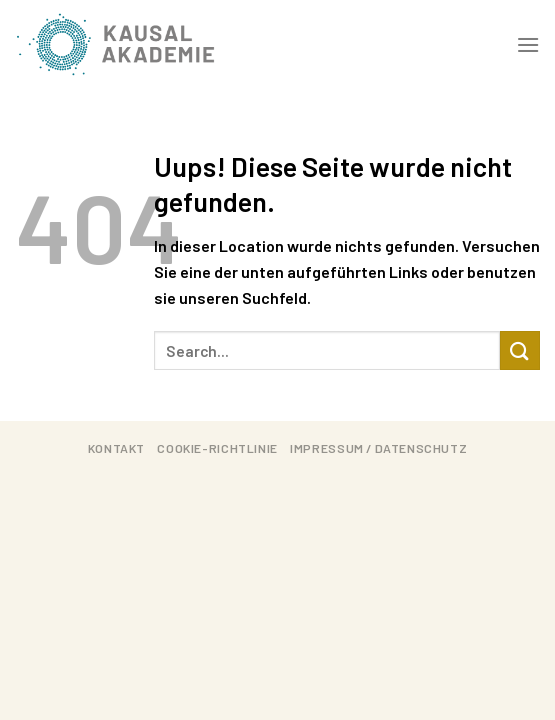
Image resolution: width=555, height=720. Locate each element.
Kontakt (116, 448)
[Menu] (528, 44)
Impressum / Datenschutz (378, 448)
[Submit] (520, 350)
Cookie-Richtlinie (217, 448)
